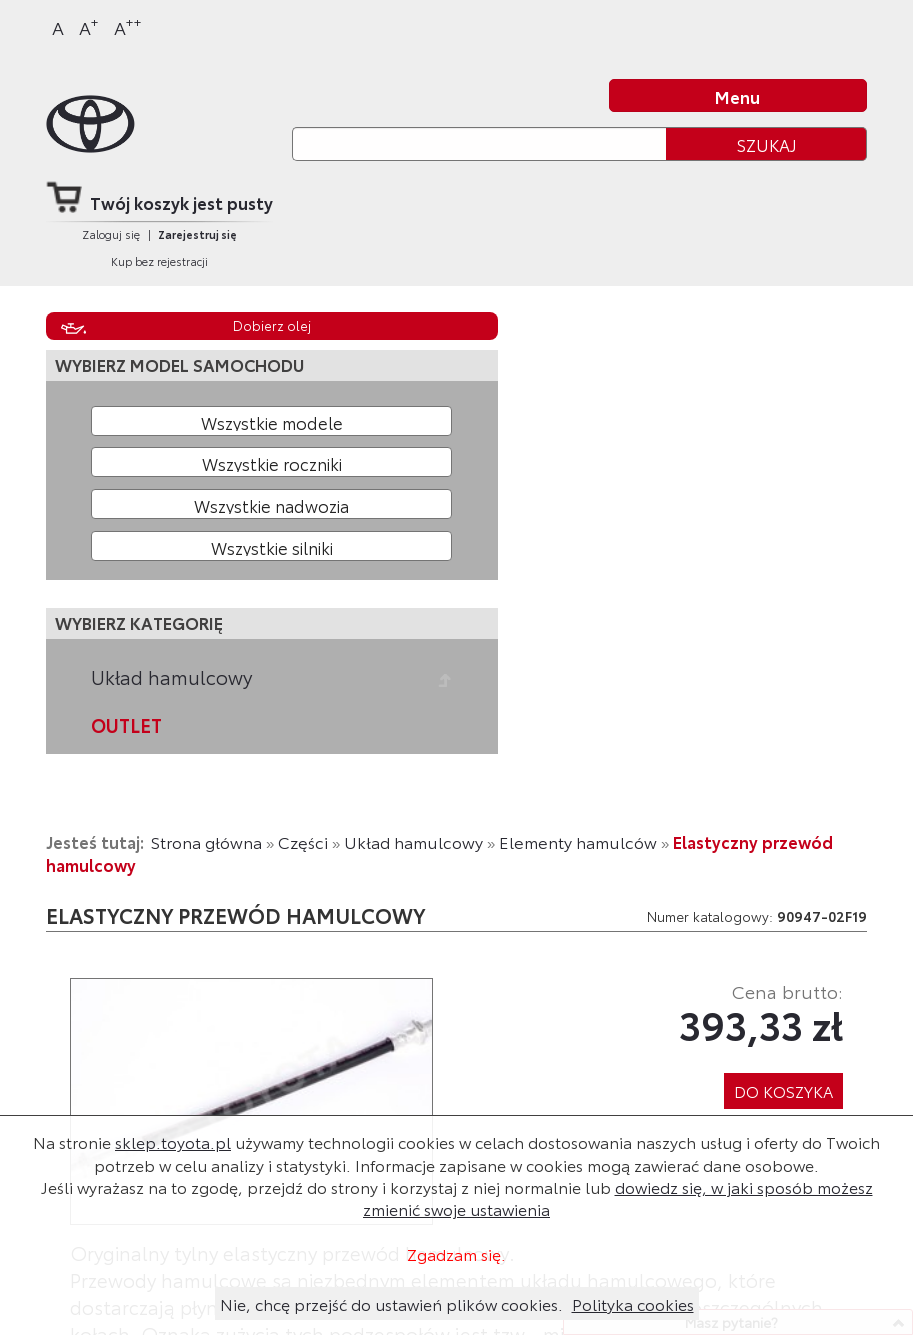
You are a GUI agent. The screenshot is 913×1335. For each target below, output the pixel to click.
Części (303, 841)
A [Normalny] (58, 27)
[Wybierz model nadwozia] (272, 504)
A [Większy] (89, 26)
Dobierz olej (272, 325)
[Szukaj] (479, 143)
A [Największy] (128, 26)
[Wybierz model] (272, 421)
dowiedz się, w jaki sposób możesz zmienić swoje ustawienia (618, 1197)
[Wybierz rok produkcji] (272, 462)
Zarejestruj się (197, 234)
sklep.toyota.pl (173, 1141)
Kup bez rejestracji (159, 261)
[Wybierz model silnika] (272, 546)
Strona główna (206, 841)
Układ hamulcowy (171, 677)
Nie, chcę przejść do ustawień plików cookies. (391, 1303)
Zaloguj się (111, 234)
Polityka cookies (633, 1303)
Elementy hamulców (578, 841)
